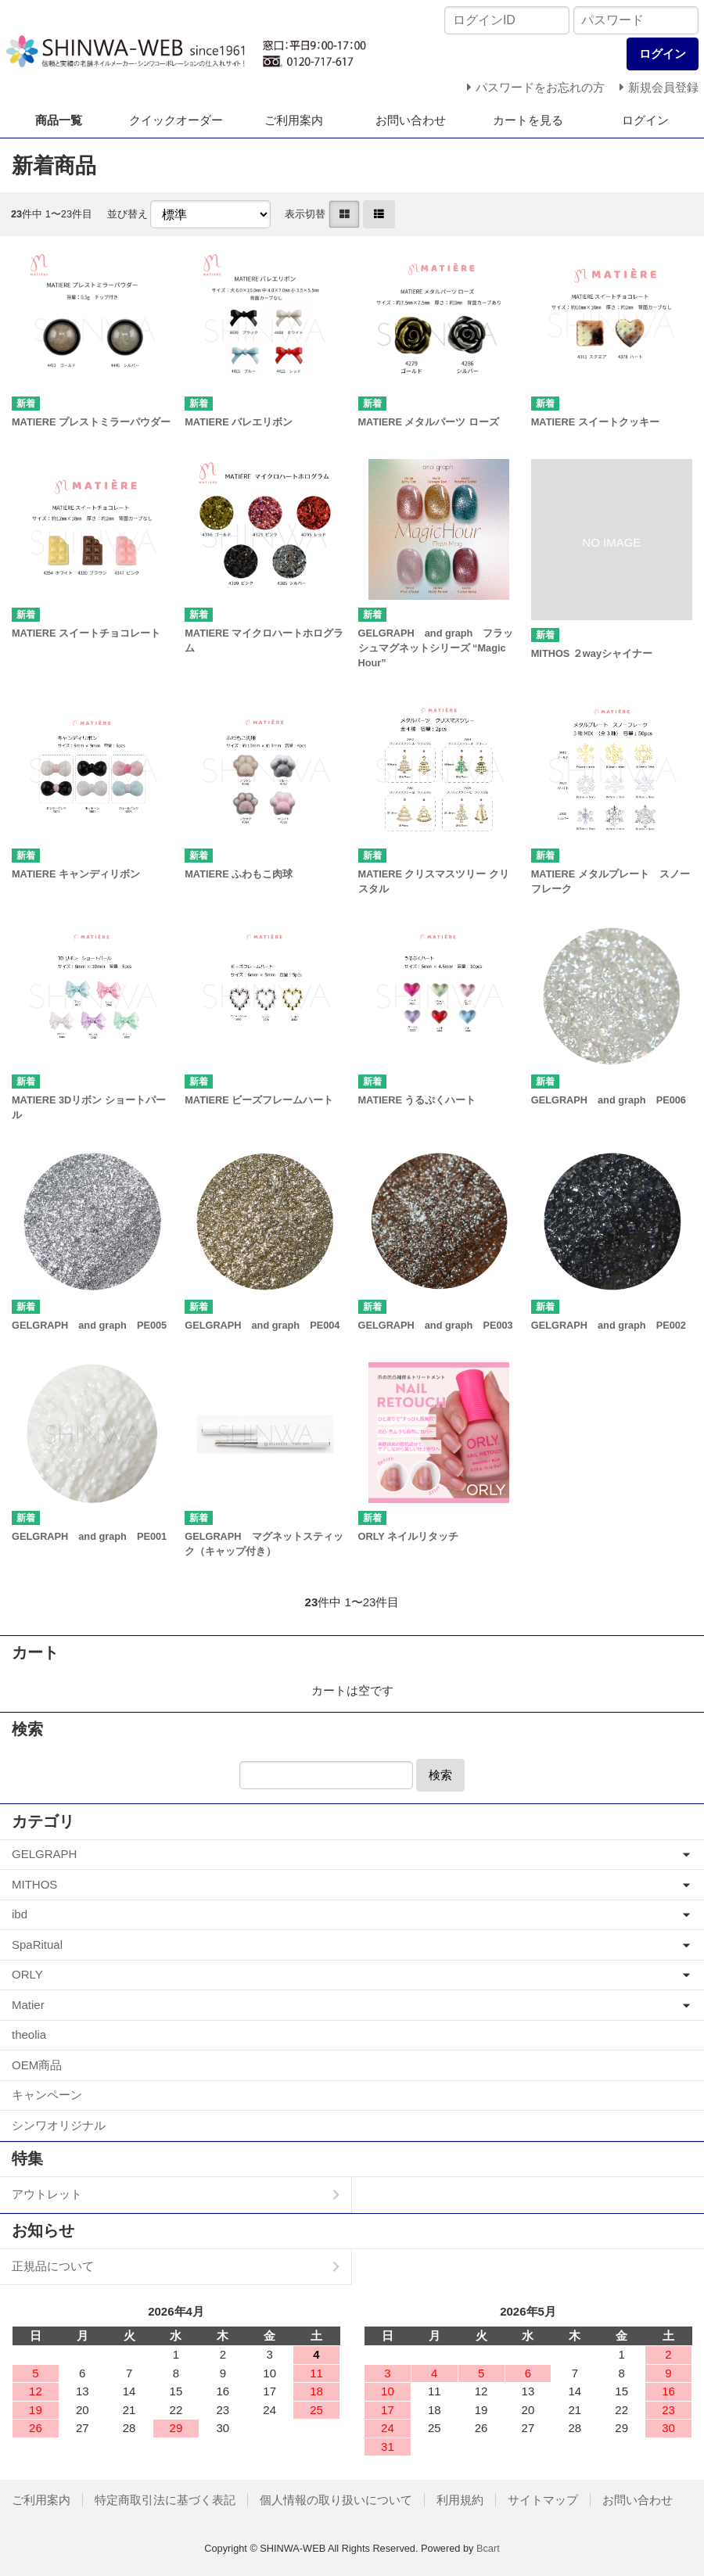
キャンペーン (47, 2094)
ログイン (645, 120)
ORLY (27, 1974)
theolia (29, 2034)
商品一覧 (58, 120)
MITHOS (34, 1884)
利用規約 (459, 2499)
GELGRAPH (44, 1853)
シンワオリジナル (59, 2125)
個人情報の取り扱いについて (336, 2499)
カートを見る (528, 120)
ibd (19, 1914)
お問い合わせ (410, 120)
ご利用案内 (293, 120)
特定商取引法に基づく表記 (165, 2499)
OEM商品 (37, 2065)
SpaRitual (37, 1944)
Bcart (488, 2548)
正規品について (53, 2266)
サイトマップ (543, 2499)
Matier (28, 2004)
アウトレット (47, 2194)
